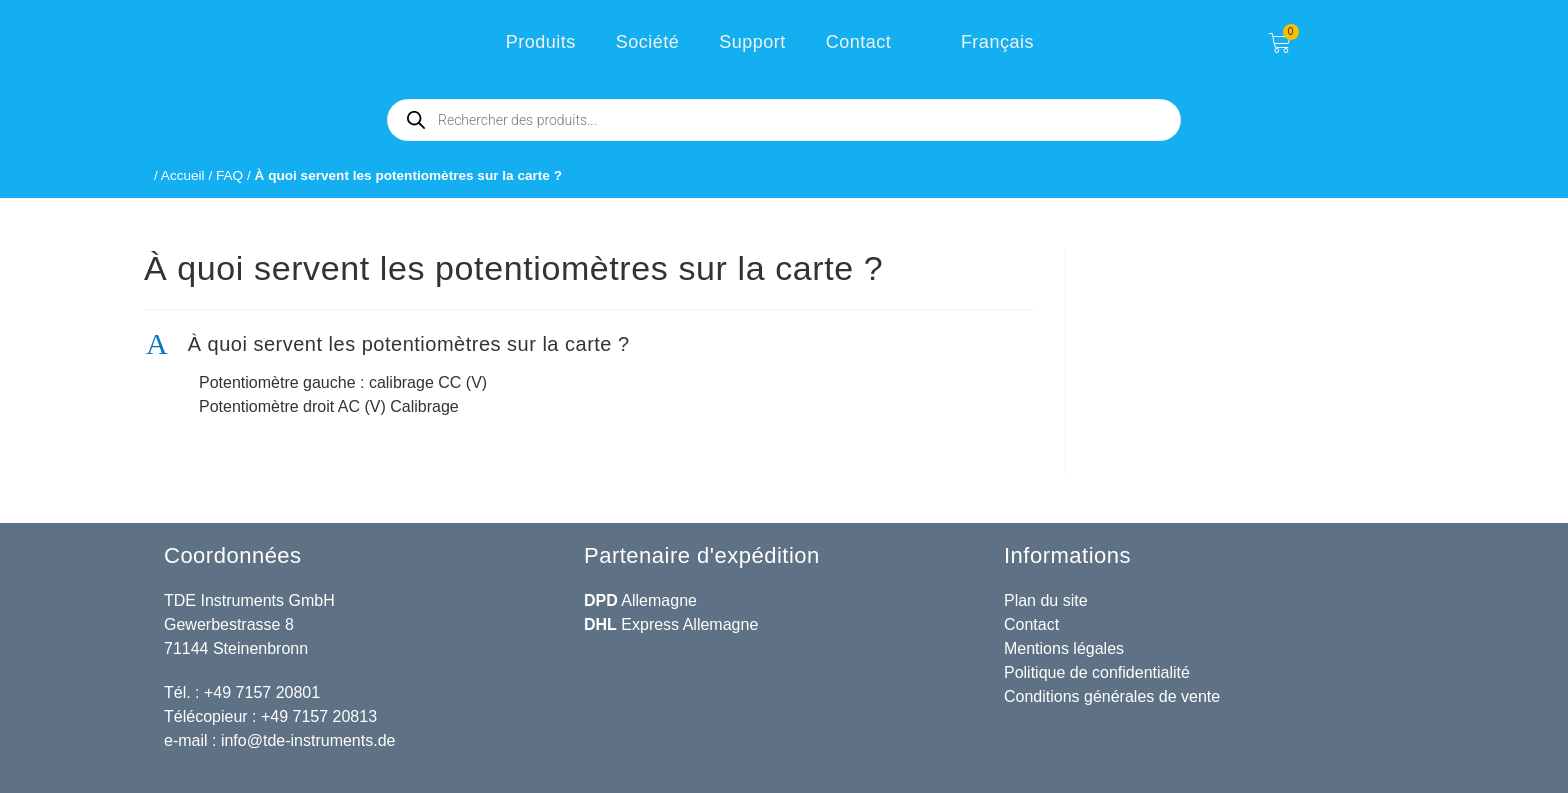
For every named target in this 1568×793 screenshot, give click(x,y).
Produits (541, 42)
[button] (589, 344)
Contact (859, 42)
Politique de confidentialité (1097, 672)
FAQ (229, 175)
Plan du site (1046, 600)
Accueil (183, 175)
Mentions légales (1064, 648)
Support (752, 42)
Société (648, 42)
